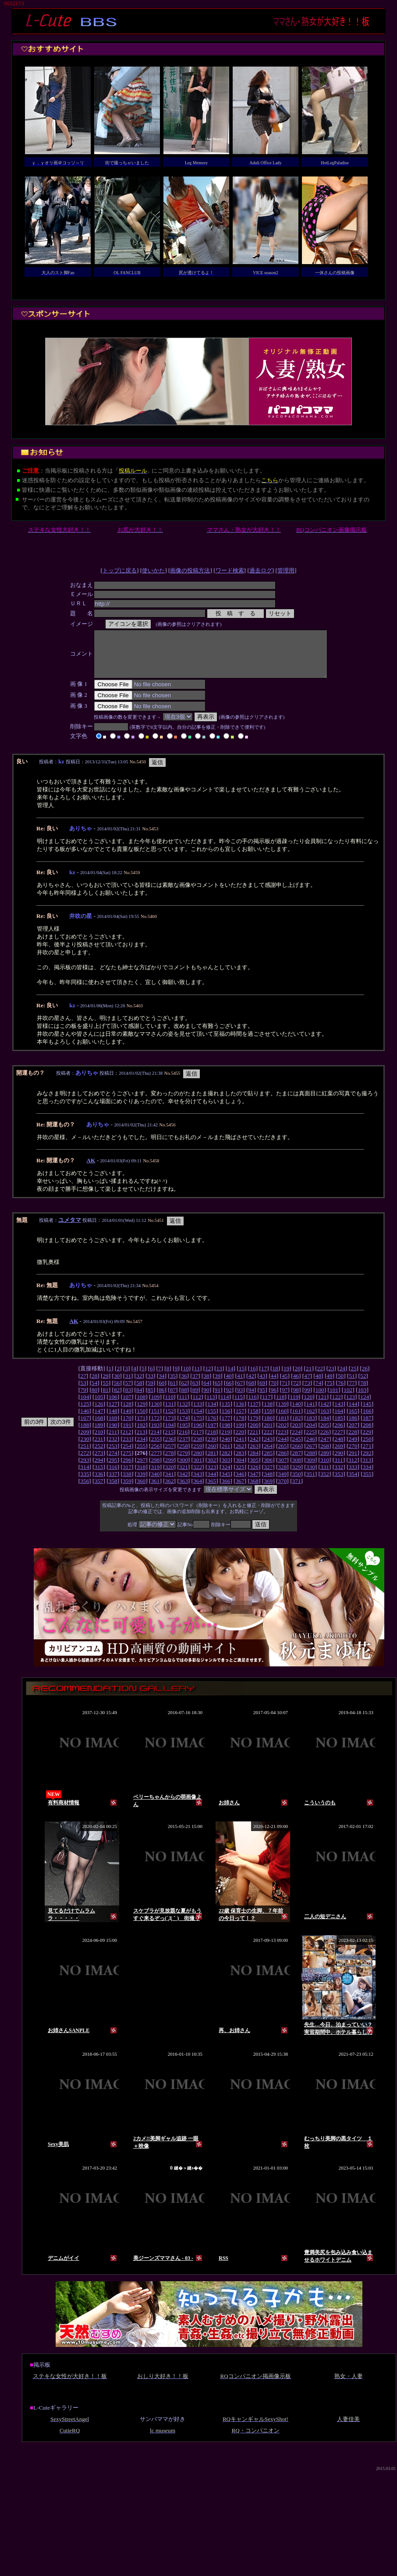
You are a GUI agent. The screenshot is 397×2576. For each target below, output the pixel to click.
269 (338, 1455)
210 (99, 1441)
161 (296, 1420)
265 (282, 1455)
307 (282, 1469)
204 (310, 1434)
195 (183, 1434)
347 (254, 1483)
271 (367, 1455)
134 (211, 1413)
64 (206, 1392)
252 (99, 1455)
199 (240, 1434)
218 (211, 1441)
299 (169, 1469)
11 (197, 1377)
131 (169, 1413)
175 (197, 1427)
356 (84, 1490)
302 (211, 1469)
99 (307, 1399)
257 (169, 1455)
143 (338, 1413)
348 (268, 1483)
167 (84, 1427)
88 (184, 1399)
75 (329, 1392)
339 (141, 1483)
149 (127, 1420)
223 (282, 1441)
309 (310, 1469)
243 (268, 1448)
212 (126, 1441)
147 (99, 1420)
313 (366, 1469)
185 (338, 1427)
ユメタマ (69, 1229)
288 (310, 1462)
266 (296, 1455)
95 (262, 1399)
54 (94, 1392)
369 (268, 1490)
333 (352, 1476)
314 (84, 1476)
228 (352, 1441)
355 (367, 1483)
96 (273, 1399)
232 (113, 1448)
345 (225, 1483)
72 (296, 1392)
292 (367, 1462)
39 (217, 1385)
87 (173, 1399)
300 (183, 1469)
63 (195, 1392)
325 (240, 1476)
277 (155, 1462)
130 (155, 1413)
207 (352, 1434)
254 (127, 1455)
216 (183, 1441)
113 (210, 1406)
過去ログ (260, 570)
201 (268, 1434)
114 (224, 1406)
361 (155, 1490)
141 (310, 1413)
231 (99, 1448)
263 (254, 1455)
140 (296, 1413)
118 (280, 1406)
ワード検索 (230, 570)
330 (310, 1476)
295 (113, 1469)
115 (238, 1406)
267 (310, 1455)
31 (128, 1385)
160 (282, 1420)
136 (240, 1413)
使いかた (153, 570)
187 (367, 1427)
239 (211, 1448)
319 (155, 1476)
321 (183, 1476)
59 (150, 1392)
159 (268, 1420)
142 (324, 1413)
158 (254, 1420)
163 (324, 1420)
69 (262, 1392)
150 (141, 1420)
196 (197, 1434)
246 (310, 1448)
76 (341, 1392)
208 (367, 1434)
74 (318, 1392)
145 (367, 1413)
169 (113, 1427)
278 (169, 1462)
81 (105, 1399)
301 (197, 1469)
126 (99, 1413)
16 (252, 1377)
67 (240, 1392)
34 (161, 1385)
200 (254, 1434)
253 (113, 1455)
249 (352, 1448)
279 (183, 1462)
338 (127, 1483)
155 (211, 1420)
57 (128, 1392)
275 (127, 1462)
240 (225, 1448)
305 (254, 1469)
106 (113, 1406)
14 (230, 1377)
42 (251, 1385)
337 (113, 1483)
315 (99, 1476)
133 (197, 1413)
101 (334, 1399)
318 (141, 1476)
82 (117, 1399)
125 (84, 1413)
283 (240, 1462)
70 (273, 1392)
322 (197, 1476)
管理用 (285, 570)
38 (206, 1385)
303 (225, 1469)
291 (352, 1462)
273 (99, 1462)
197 (211, 1434)
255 (141, 1455)
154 (197, 1420)
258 (183, 1455)
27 (83, 1385)
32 (139, 1385)
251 (84, 1455)
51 (351, 1385)
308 (296, 1469)
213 (141, 1441)
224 (296, 1441)
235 (155, 1448)
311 (338, 1469)
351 (310, 1483)
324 (225, 1476)
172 (155, 1427)
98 (296, 1399)
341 (169, 1483)
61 (173, 1392)
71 (284, 1392)
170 (127, 1427)
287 (296, 1462)
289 (324, 1462)
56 (117, 1392)
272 (84, 1462)
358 (113, 1490)
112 (197, 1406)
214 (155, 1441)
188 (84, 1434)
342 (183, 1483)
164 (338, 1420)
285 (268, 1462)
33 (150, 1385)
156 (225, 1420)
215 (169, 1441)
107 (127, 1406)
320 (169, 1476)
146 (84, 1420)
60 (161, 1392)
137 (254, 1413)
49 (329, 1385)
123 (350, 1406)
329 (296, 1476)
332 (338, 1476)
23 (331, 1377)
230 (84, 1448)
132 (183, 1413)
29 (105, 1385)
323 (211, 1476)
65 (217, 1392)
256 (155, 1455)
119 (294, 1406)
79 (83, 1399)
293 (84, 1469)
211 (113, 1441)
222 (268, 1441)
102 (348, 1399)
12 (208, 1377)
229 (366, 1441)
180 (268, 1427)
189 (99, 1434)
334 (367, 1476)
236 (169, 1448)
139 (282, 1413)
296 (127, 1469)
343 (197, 1483)
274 (113, 1462)
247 (324, 1448)
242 (254, 1448)
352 (324, 1483)
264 (268, 1455)
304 (240, 1469)
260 (211, 1455)
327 (268, 1476)
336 (99, 1483)
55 (105, 1392)
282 (225, 1462)
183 (310, 1427)
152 (169, 1420)
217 (197, 1441)
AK (90, 1169)
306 (268, 1469)
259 (197, 1455)
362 (169, 1490)
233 (127, 1448)
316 (113, 1476)
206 (338, 1434)
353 (338, 1483)
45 (284, 1385)
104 (84, 1406)
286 (282, 1462)
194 (169, 1434)
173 (169, 1427)
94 (251, 1399)
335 (84, 1483)
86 (161, 1399)
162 (310, 1420)
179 (254, 1427)
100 (319, 1399)
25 (353, 1377)
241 (240, 1448)
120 (308, 1406)
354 (352, 1483)
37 (195, 1385)
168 (99, 1427)
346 (240, 1483)
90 (206, 1399)
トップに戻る (120, 570)
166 (367, 1420)
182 (296, 1427)
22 (320, 1377)
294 (99, 1469)
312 (352, 1469)
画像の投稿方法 (190, 570)
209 (84, 1441)
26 (365, 1377)
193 (155, 1434)
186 (352, 1427)
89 (195, 1399)
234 (141, 1448)
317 (127, 1476)
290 (338, 1462)
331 (324, 1476)
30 (117, 1385)
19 (286, 1377)
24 (342, 1377)
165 (352, 1420)
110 (169, 1406)
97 (284, 1399)
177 (225, 1427)
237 (183, 1448)
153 (183, 1420)
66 (228, 1392)
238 (197, 1448)
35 (173, 1385)
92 (228, 1399)
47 (307, 1385)
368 (254, 1490)
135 (225, 1413)
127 (113, 1413)
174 (183, 1427)
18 (275, 1377)
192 (141, 1434)
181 (282, 1427)
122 (336, 1406)
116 (252, 1406)
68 (251, 1392)
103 (362, 1399)
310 (324, 1469)
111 (183, 1406)
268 (324, 1455)
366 (225, 1490)
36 (184, 1385)
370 (282, 1490)
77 (351, 1392)
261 (225, 1455)
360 (141, 1490)
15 (242, 1377)
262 (240, 1455)
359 (127, 1490)
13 (219, 1377)
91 (217, 1399)
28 (94, 1385)
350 (296, 1483)
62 (184, 1392)
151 (155, 1420)
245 (296, 1448)
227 (338, 1441)
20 (298, 1377)
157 (240, 1420)
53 (83, 1392)
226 (324, 1441)
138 (268, 1413)
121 (322, 1406)
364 (197, 1490)
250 (367, 1448)
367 (240, 1490)
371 (296, 1490)
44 (273, 1385)
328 (282, 1476)
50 (341, 1385)
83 (128, 1399)
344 (211, 1483)
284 (254, 1462)
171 (141, 1427)
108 (141, 1406)
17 (264, 1377)
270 (352, 1455)
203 (296, 1434)
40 (228, 1385)
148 (113, 1420)
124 (364, 1406)
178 (240, 1427)
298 (155, 1469)
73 (307, 1392)
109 (155, 1406)
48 (318, 1385)
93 (240, 1399)
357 (99, 1490)
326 (254, 1476)
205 (324, 1434)
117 (266, 1406)
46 (296, 1385)
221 (253, 1441)
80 (94, 1399)
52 (363, 1385)
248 (338, 1448)
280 (197, 1462)
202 (282, 1434)
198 (225, 1434)
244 (282, 1448)
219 (225, 1441)
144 (352, 1413)
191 (127, 1434)
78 (363, 1392)
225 (310, 1441)
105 (99, 1406)
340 (155, 1483)
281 (211, 1462)
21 (309, 1377)
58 (139, 1392)
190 (113, 1434)
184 (324, 1427)
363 (183, 1490)
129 (141, 1413)
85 (150, 1399)
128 (127, 1413)
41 (240, 1385)
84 (139, 1399)
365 (211, 1490)
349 (282, 1483)
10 (186, 1377)
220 (239, 1441)
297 (141, 1469)
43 (262, 1385)
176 (211, 1427)
